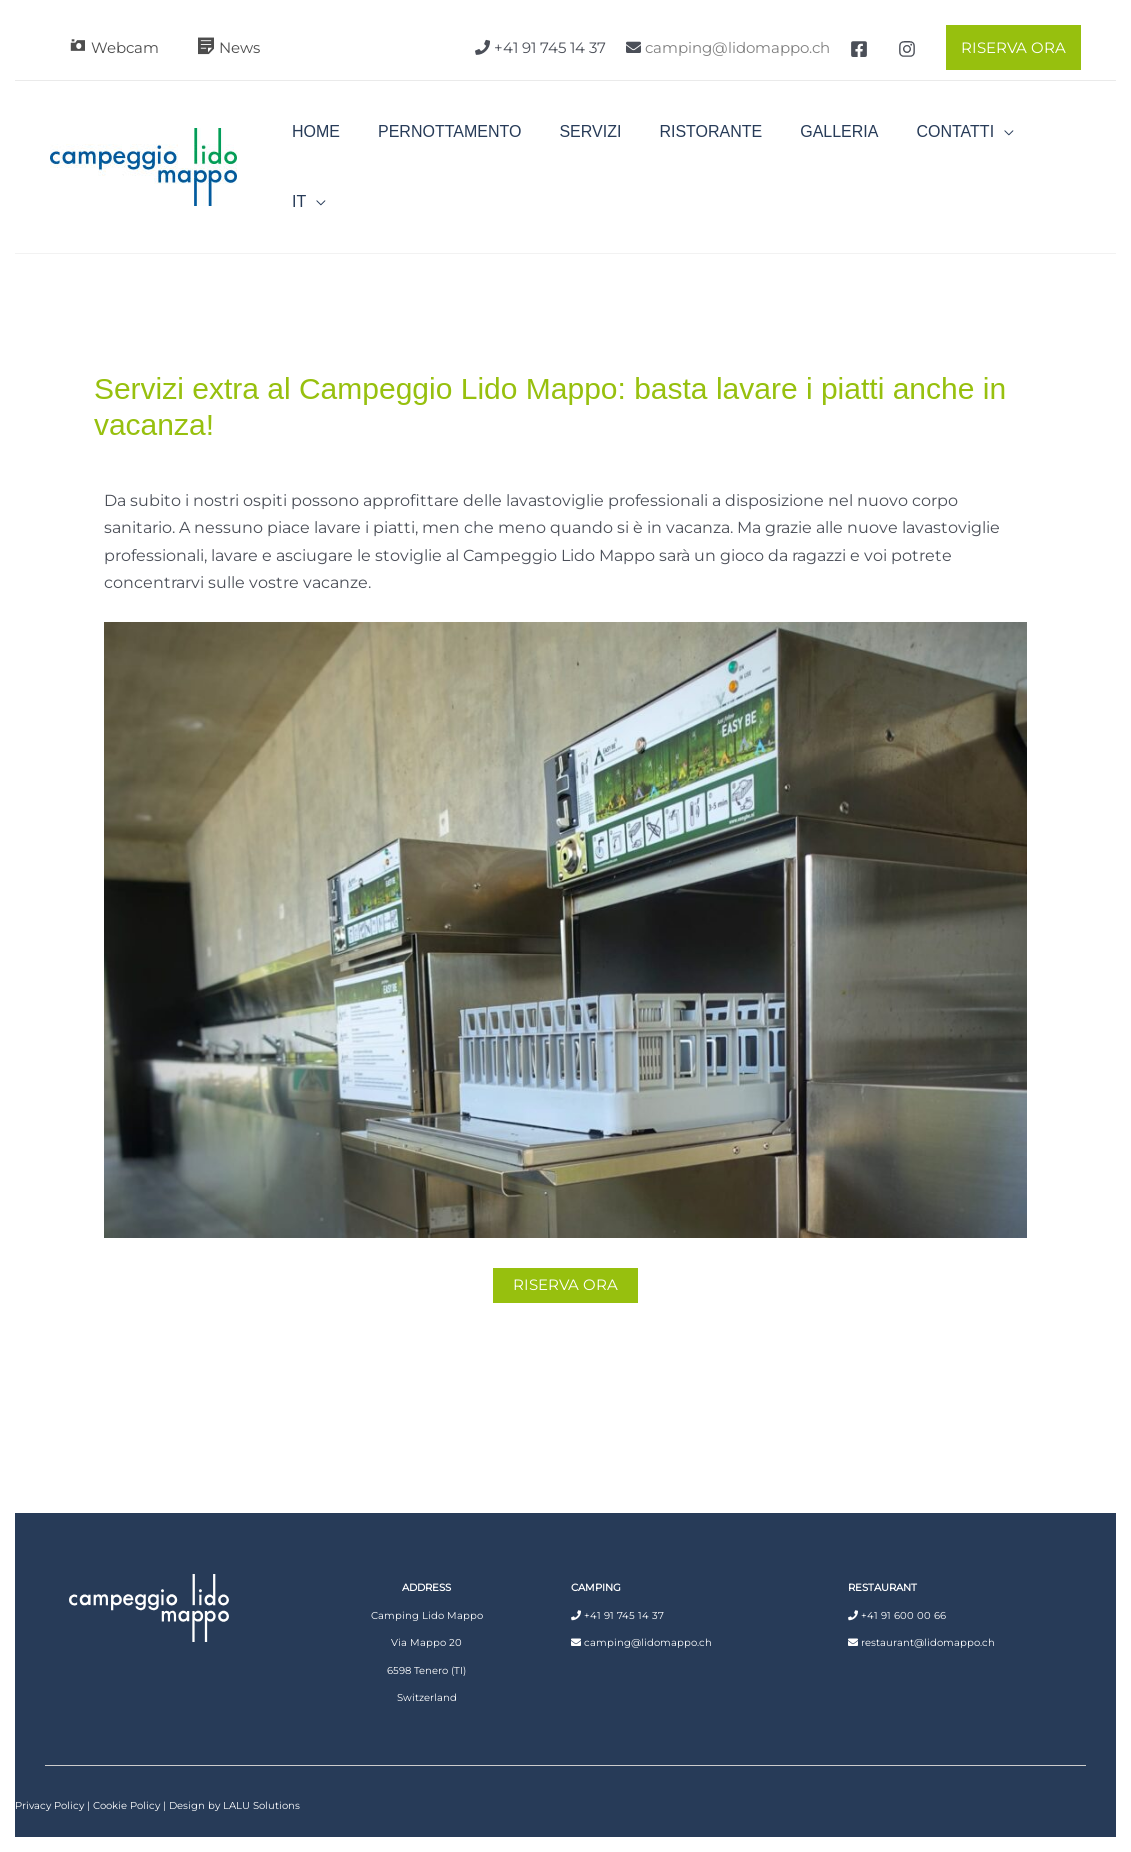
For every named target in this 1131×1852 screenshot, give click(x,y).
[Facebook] (859, 49)
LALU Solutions (261, 1775)
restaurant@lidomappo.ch (928, 1613)
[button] (1008, 47)
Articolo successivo (988, 1388)
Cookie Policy (126, 1775)
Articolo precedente (148, 1388)
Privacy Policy (49, 1775)
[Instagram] (907, 49)
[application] (989, 151)
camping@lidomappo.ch (737, 47)
